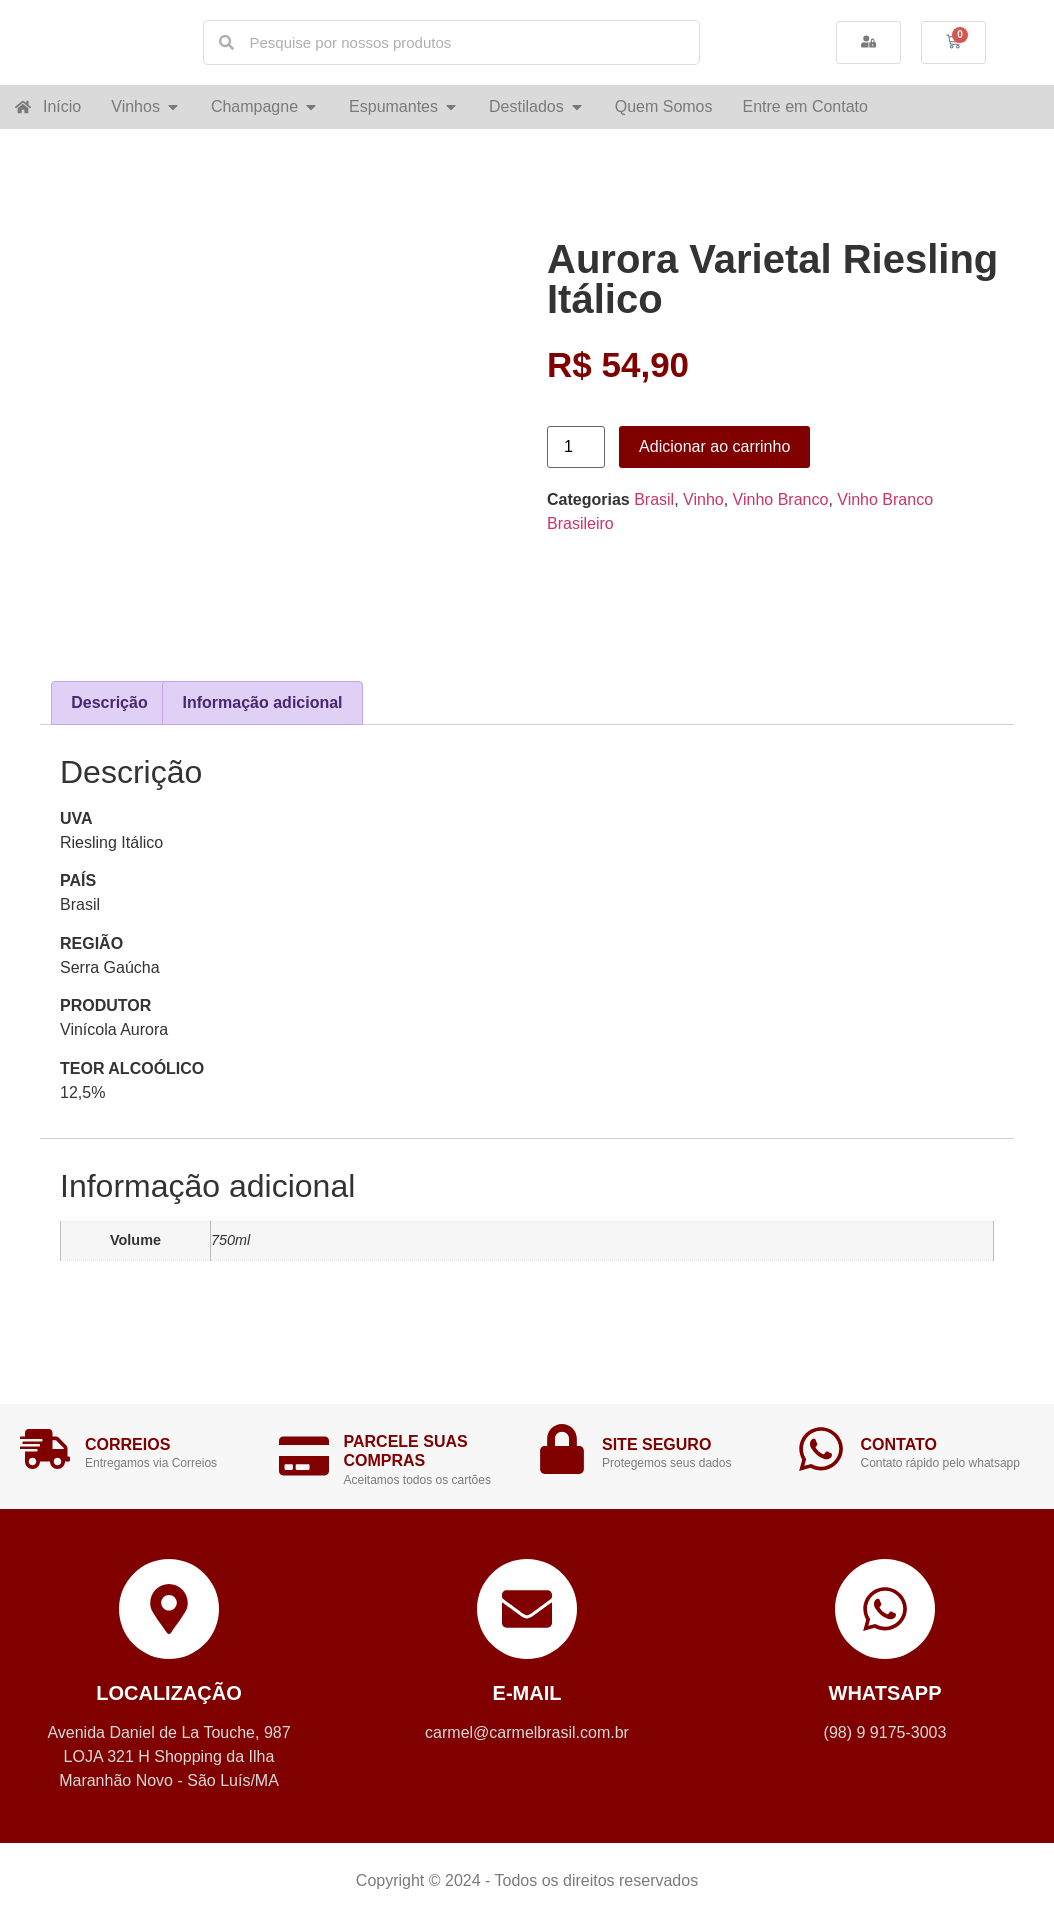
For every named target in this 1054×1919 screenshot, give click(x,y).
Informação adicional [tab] (263, 702)
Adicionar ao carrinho (714, 446)
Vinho (703, 499)
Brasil (654, 499)
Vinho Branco (781, 499)
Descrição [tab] (109, 702)
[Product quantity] (576, 447)
